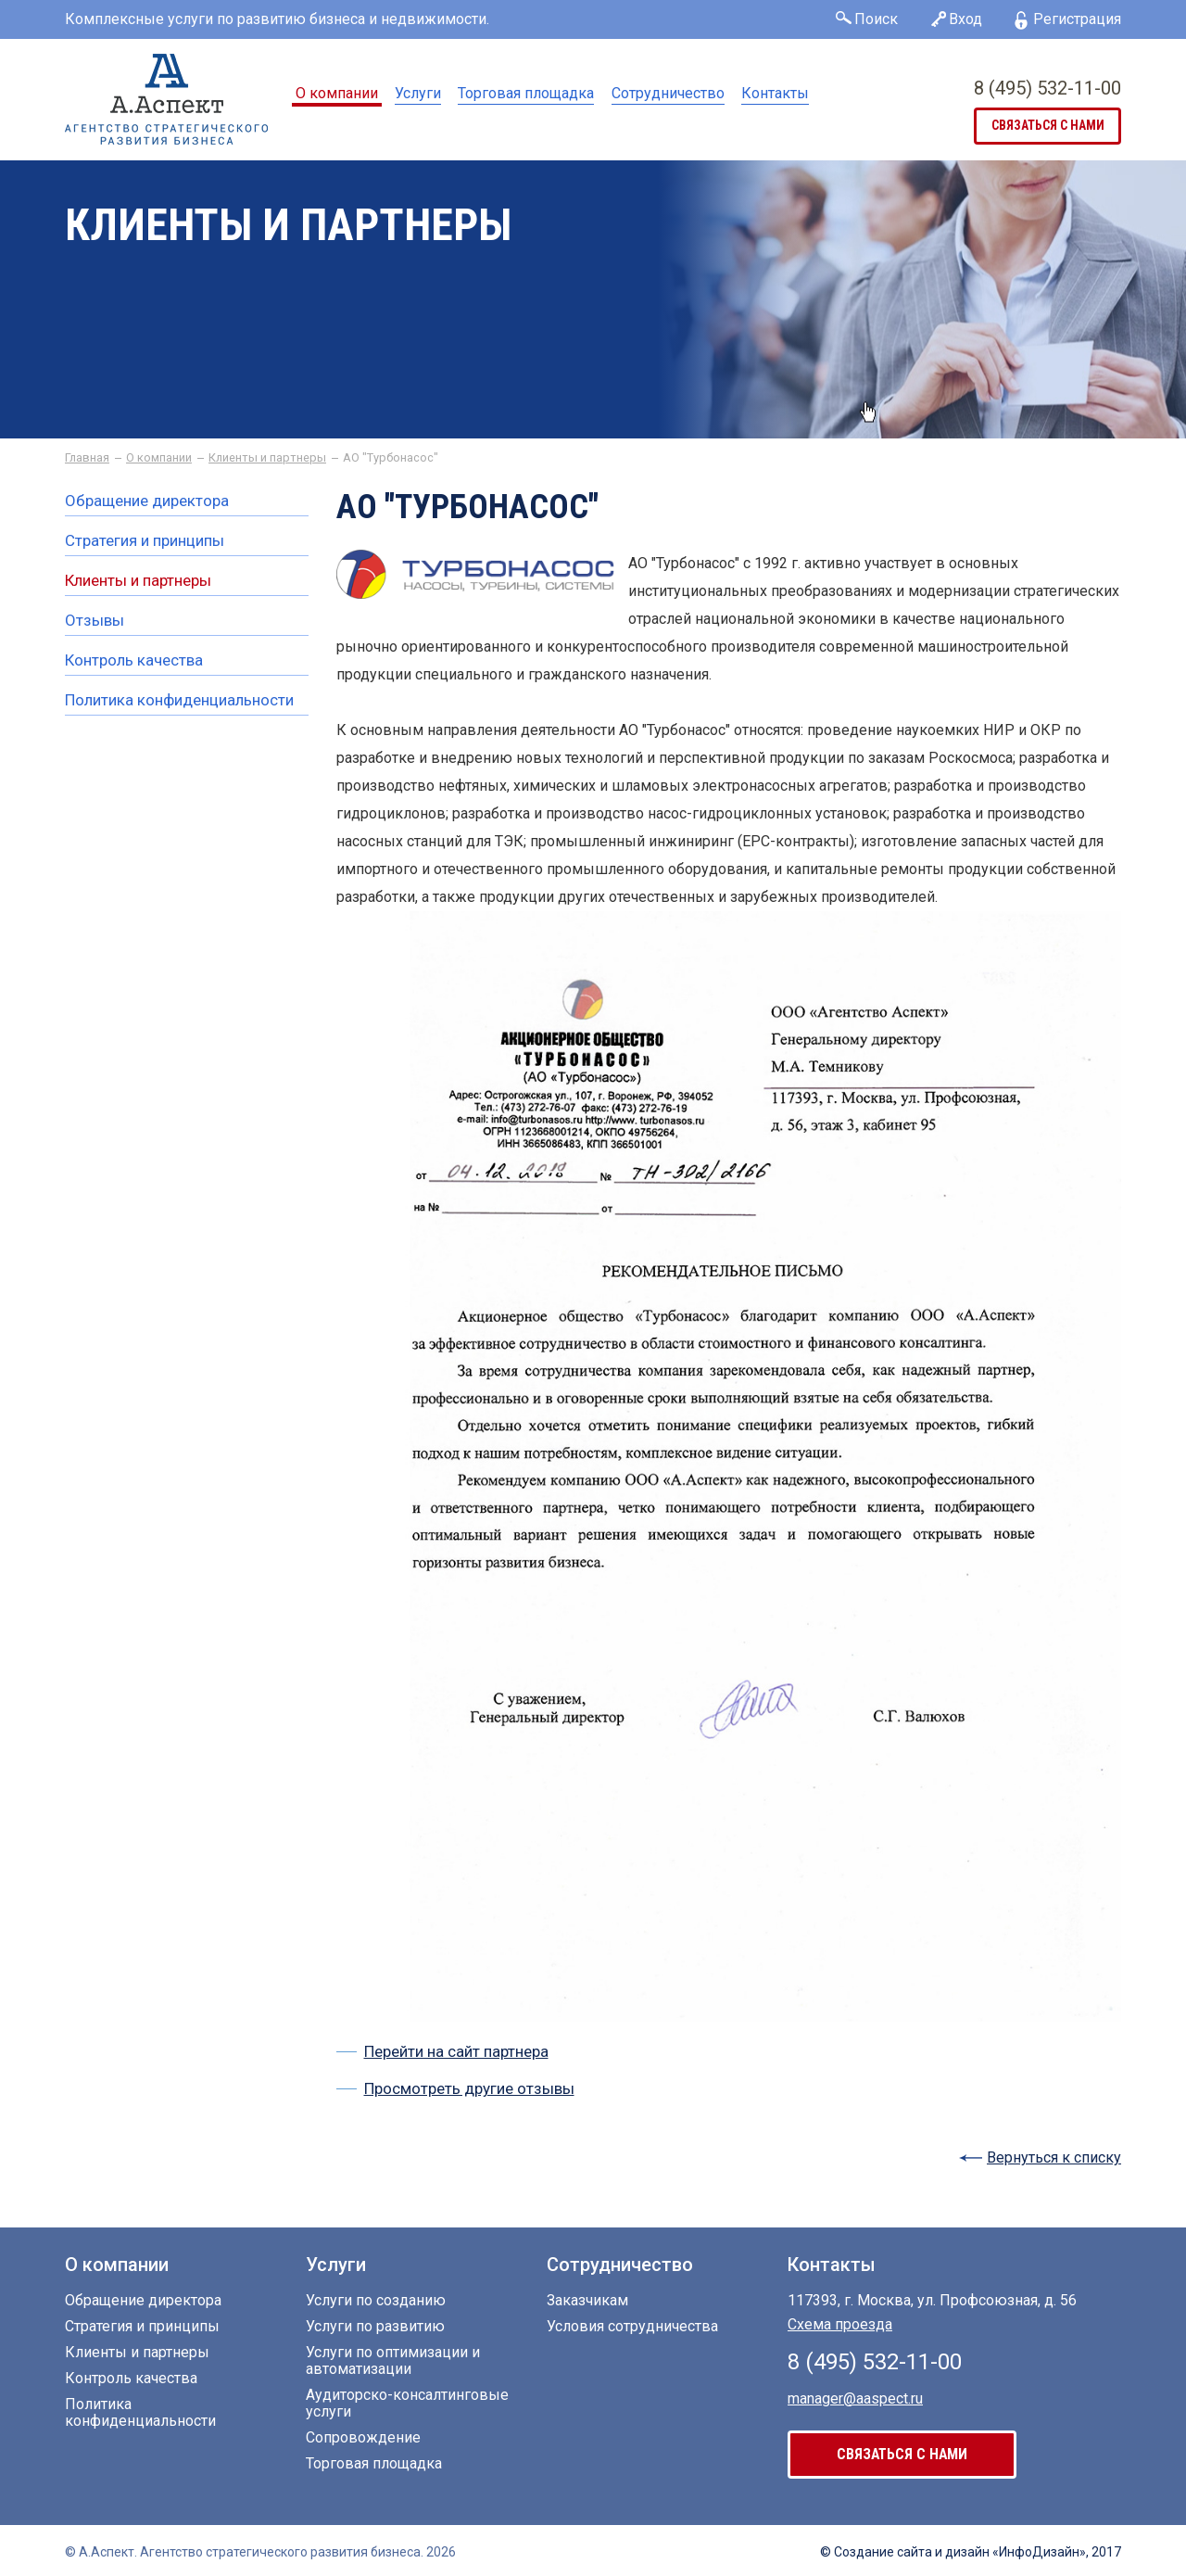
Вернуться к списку (1054, 2157)
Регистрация (1077, 19)
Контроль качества (134, 660)
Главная (87, 458)
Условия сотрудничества (632, 2326)
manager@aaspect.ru (855, 2398)
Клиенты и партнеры (267, 458)
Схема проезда (840, 2324)
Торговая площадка (526, 93)
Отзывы (94, 620)
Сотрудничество (668, 93)
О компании (337, 93)
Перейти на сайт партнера (456, 2051)
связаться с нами (1047, 126)
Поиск (876, 19)
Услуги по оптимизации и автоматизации (393, 2361)
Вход (965, 19)
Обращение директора (147, 501)
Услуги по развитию (375, 2326)
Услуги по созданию (376, 2300)
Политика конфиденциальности (179, 700)
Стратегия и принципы (144, 541)
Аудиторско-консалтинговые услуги (407, 2403)
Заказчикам (587, 2300)
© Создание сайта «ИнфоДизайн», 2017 (970, 2551)
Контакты (775, 93)
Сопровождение (363, 2438)
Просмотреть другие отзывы (469, 2088)
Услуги (418, 93)
